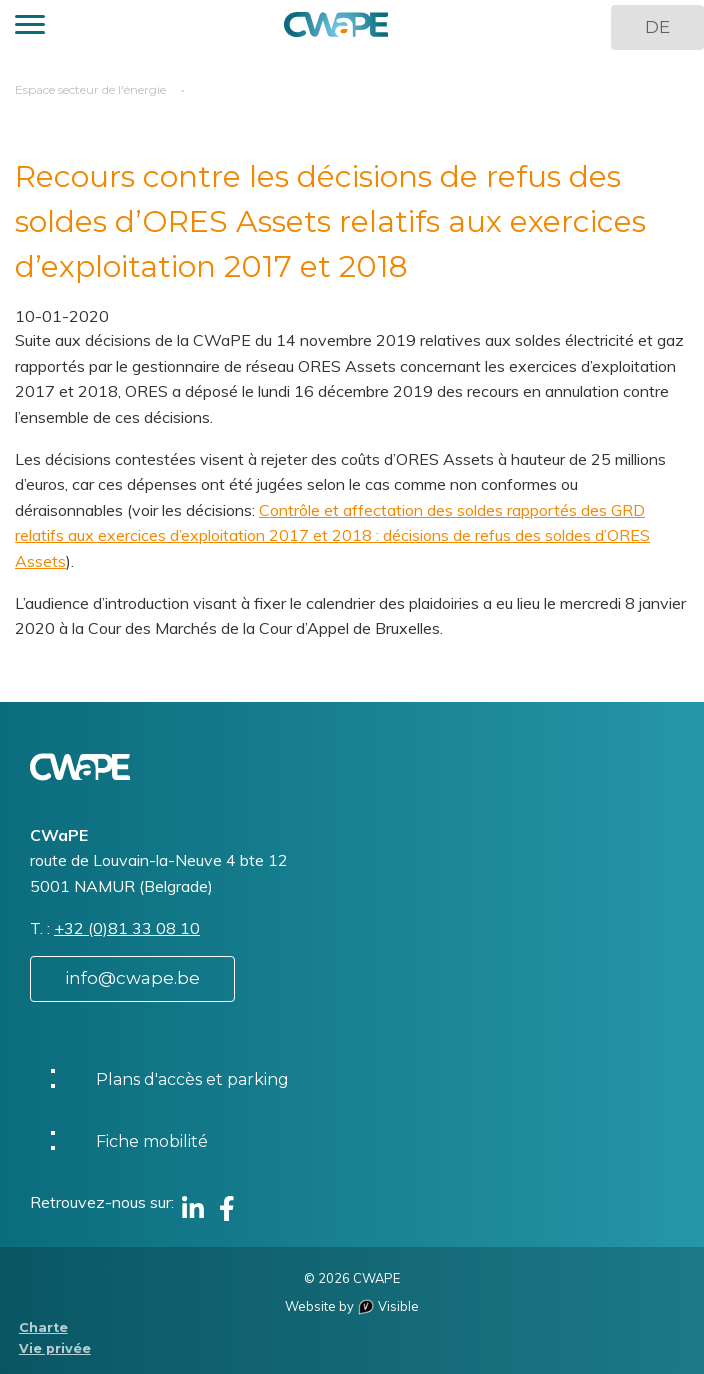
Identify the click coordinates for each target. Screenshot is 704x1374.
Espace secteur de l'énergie (90, 89)
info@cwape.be (132, 978)
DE (657, 27)
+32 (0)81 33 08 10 (127, 928)
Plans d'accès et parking (192, 1079)
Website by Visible (352, 1306)
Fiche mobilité (152, 1141)
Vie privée (55, 1348)
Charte (43, 1327)
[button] (30, 27)
